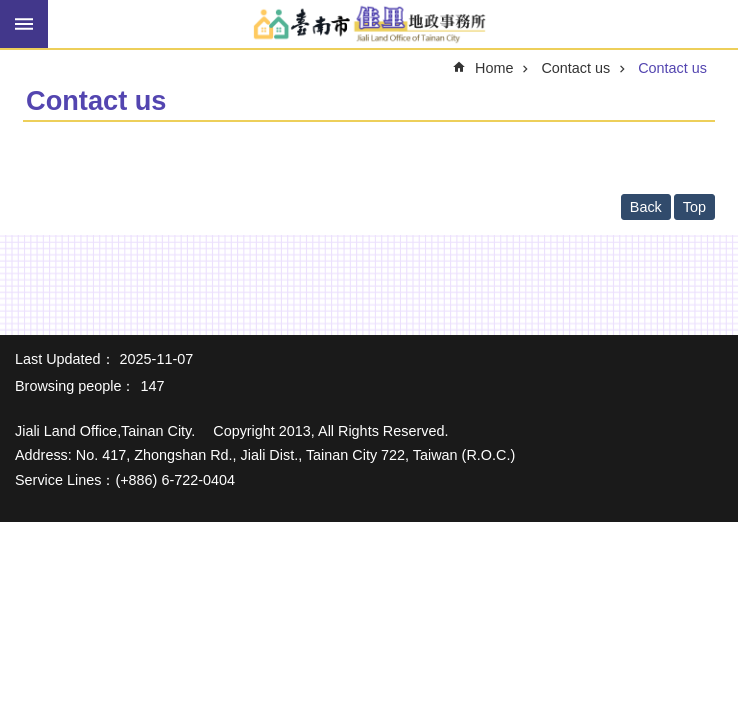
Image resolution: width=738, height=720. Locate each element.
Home (494, 68)
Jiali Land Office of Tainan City (369, 25)
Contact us (575, 68)
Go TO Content (10, 10)
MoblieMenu (24, 24)
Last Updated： (65, 359)
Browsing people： (75, 386)
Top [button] (694, 207)
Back (646, 207)
